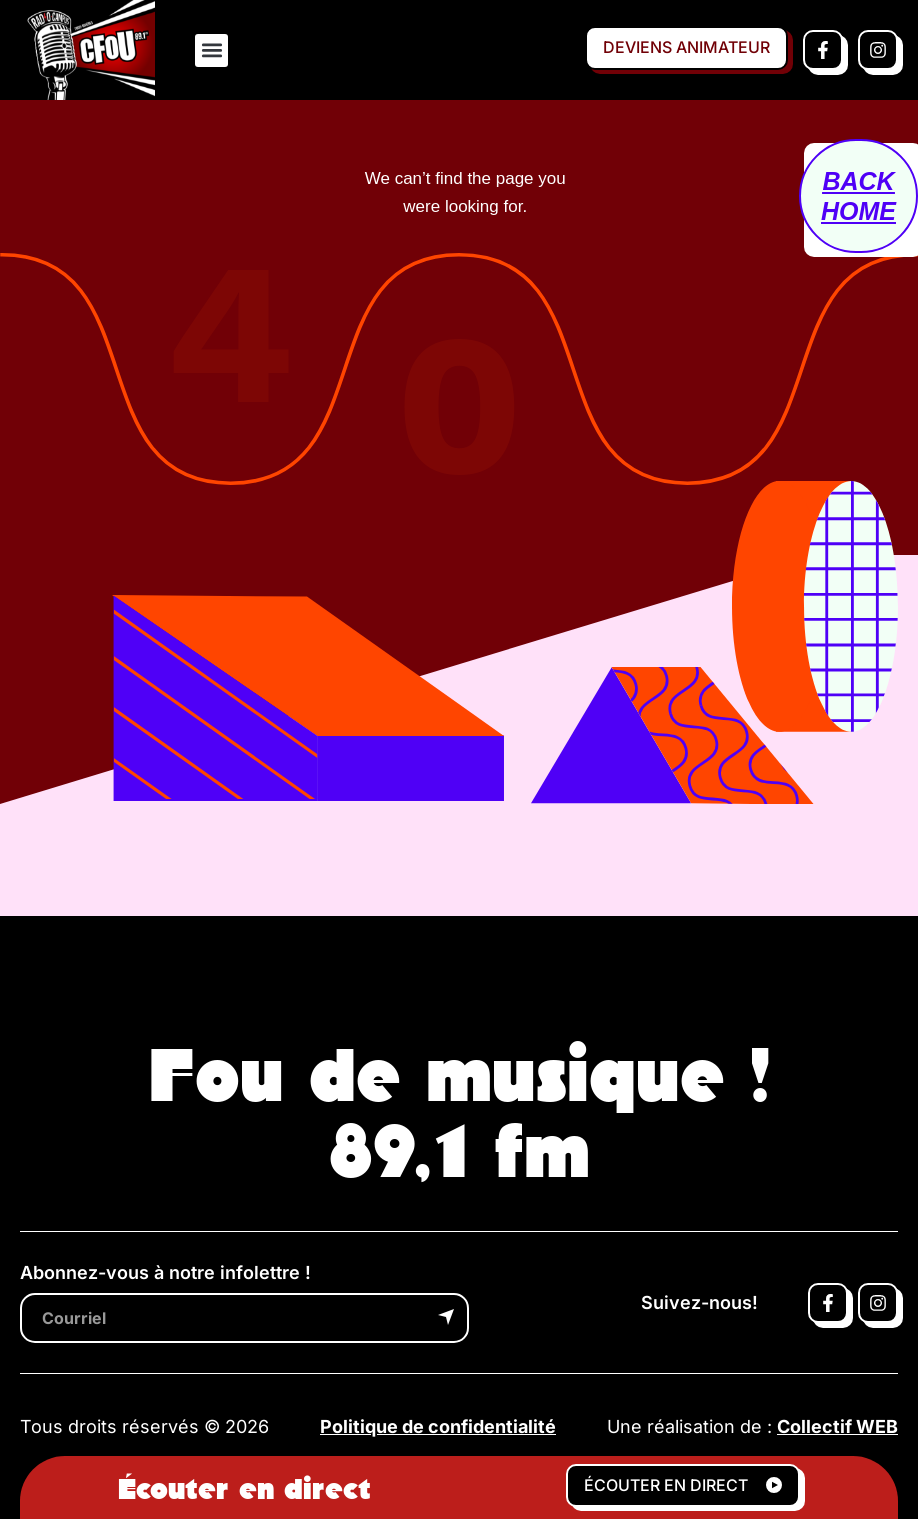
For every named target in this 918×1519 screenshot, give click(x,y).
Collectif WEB (837, 1426)
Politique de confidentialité (438, 1426)
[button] (211, 50)
